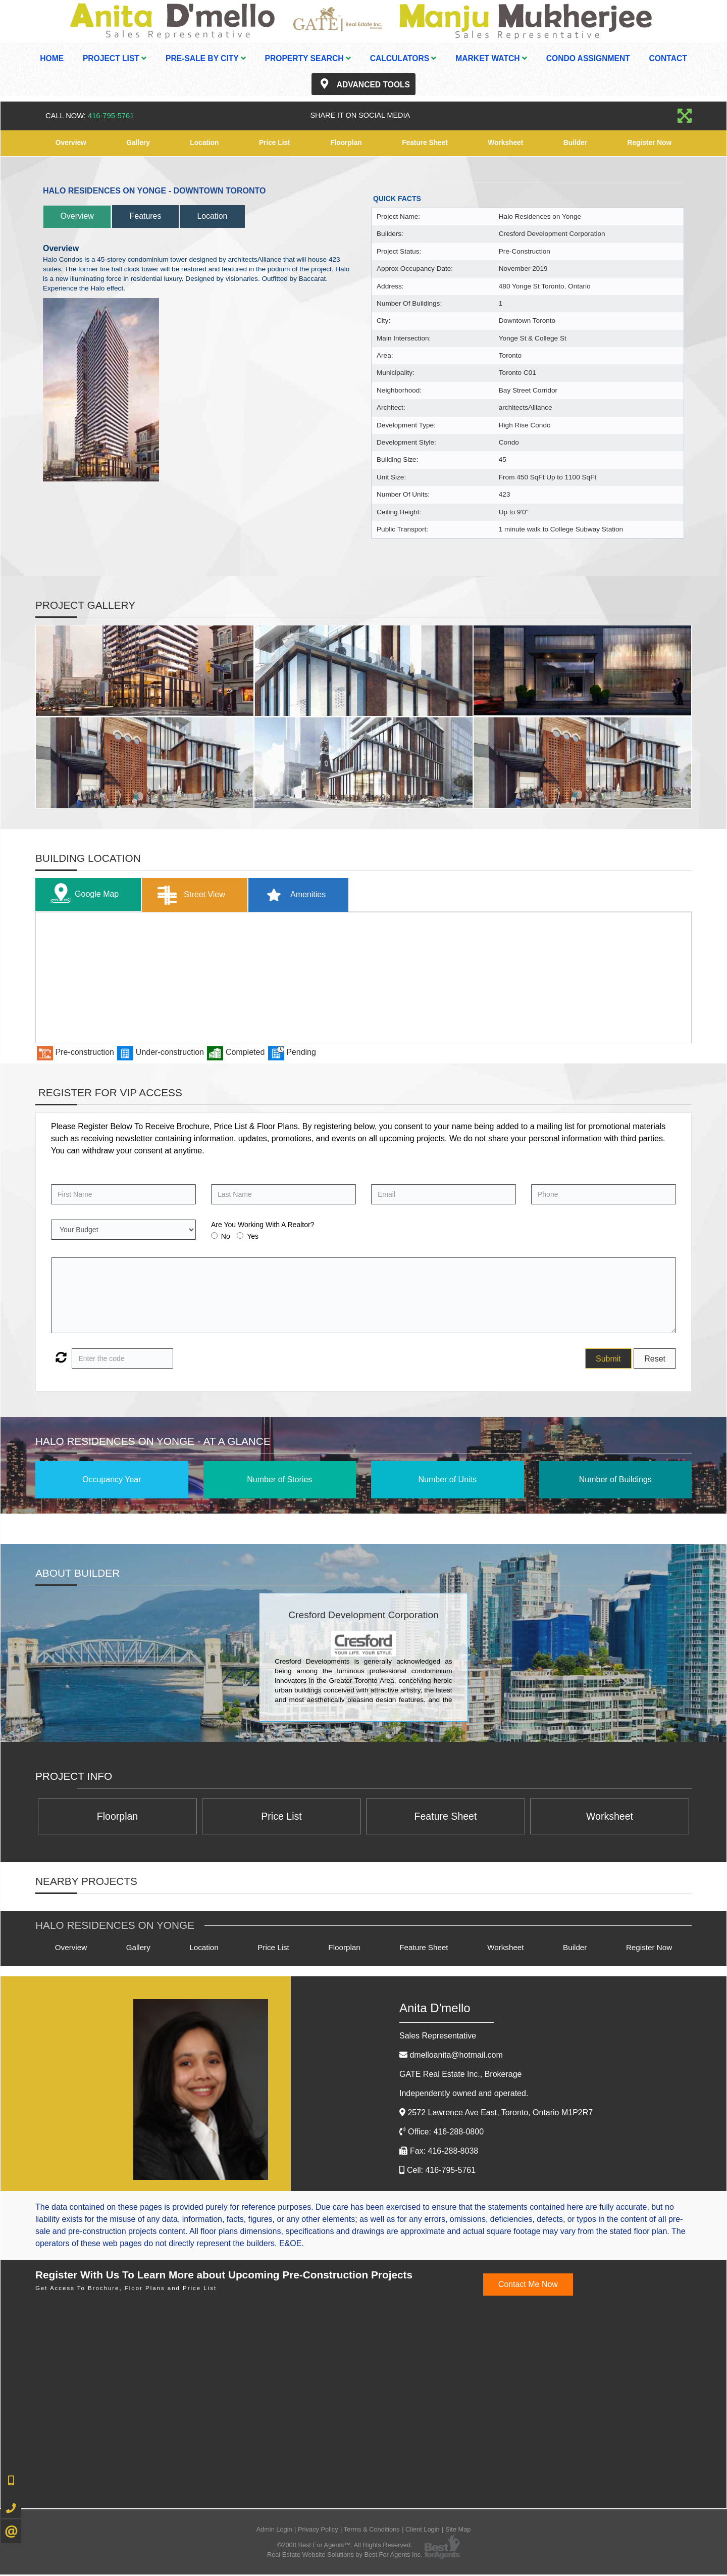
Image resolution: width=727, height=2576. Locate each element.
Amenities (305, 895)
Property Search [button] (308, 58)
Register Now (649, 143)
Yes (252, 1237)
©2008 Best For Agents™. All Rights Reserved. (344, 2546)
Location (204, 143)
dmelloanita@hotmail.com (455, 2056)
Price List (274, 143)
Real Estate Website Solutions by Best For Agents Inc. (345, 2556)
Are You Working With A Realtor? (262, 1225)
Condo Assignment (588, 58)
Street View (196, 895)
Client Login (422, 2531)
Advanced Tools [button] (363, 84)
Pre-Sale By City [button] (206, 58)
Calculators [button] (403, 58)
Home (52, 58)
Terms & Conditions (372, 2531)
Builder (575, 143)
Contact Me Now (528, 2285)
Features (156, 216)
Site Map (458, 2531)
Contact (668, 58)
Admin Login (274, 2531)
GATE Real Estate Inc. (460, 2075)
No (225, 1237)
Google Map (84, 895)
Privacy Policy (318, 2531)
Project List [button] (114, 58)
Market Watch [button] (491, 58)
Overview (70, 143)
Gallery (138, 143)
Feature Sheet (424, 143)
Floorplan (346, 143)
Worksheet (506, 143)
